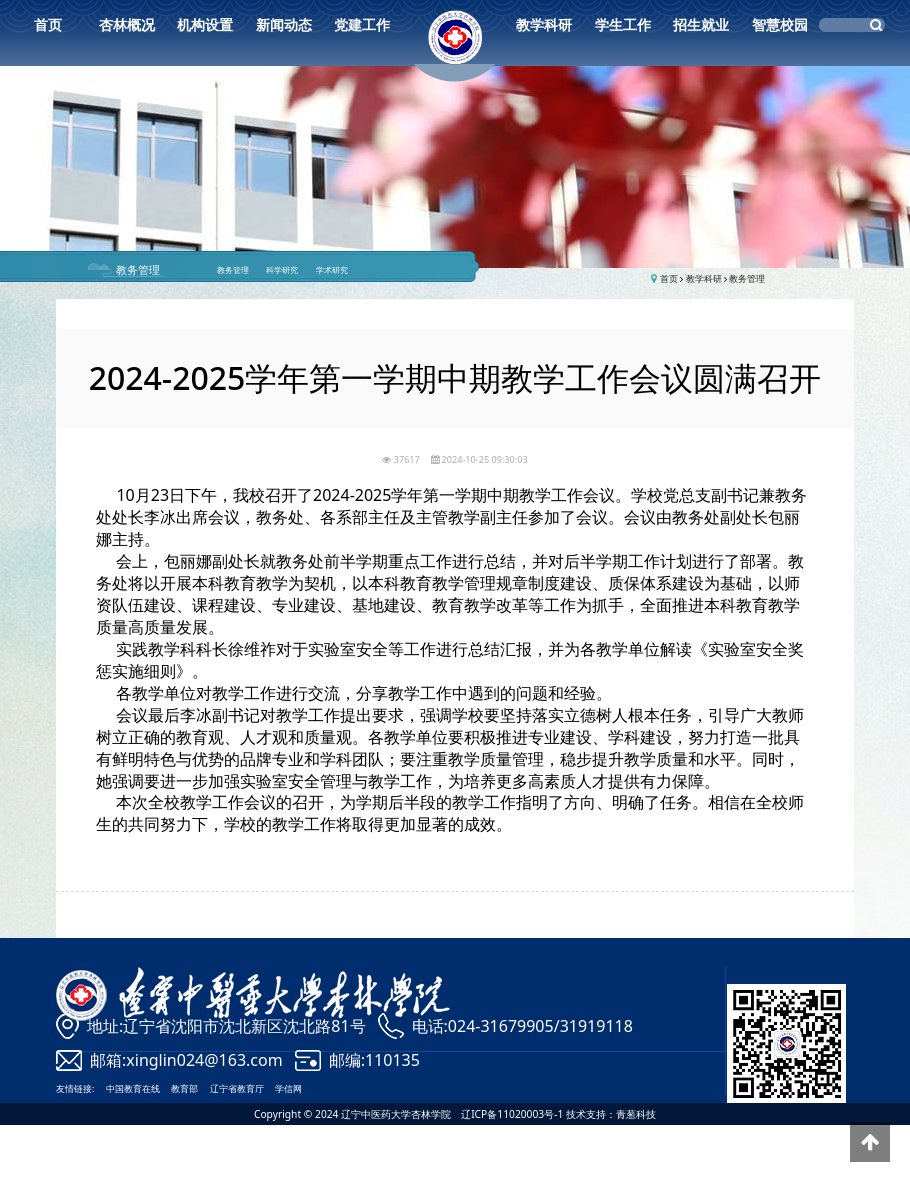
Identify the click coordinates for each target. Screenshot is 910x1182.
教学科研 (544, 24)
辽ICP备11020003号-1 (512, 1114)
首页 (48, 24)
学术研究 (332, 269)
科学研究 (282, 269)
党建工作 (362, 24)
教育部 (184, 1088)
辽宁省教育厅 (237, 1088)
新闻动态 (284, 24)
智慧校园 (780, 24)
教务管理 (138, 269)
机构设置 (205, 24)
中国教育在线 (133, 1088)
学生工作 (623, 24)
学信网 (288, 1088)
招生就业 (701, 24)
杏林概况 (127, 24)
